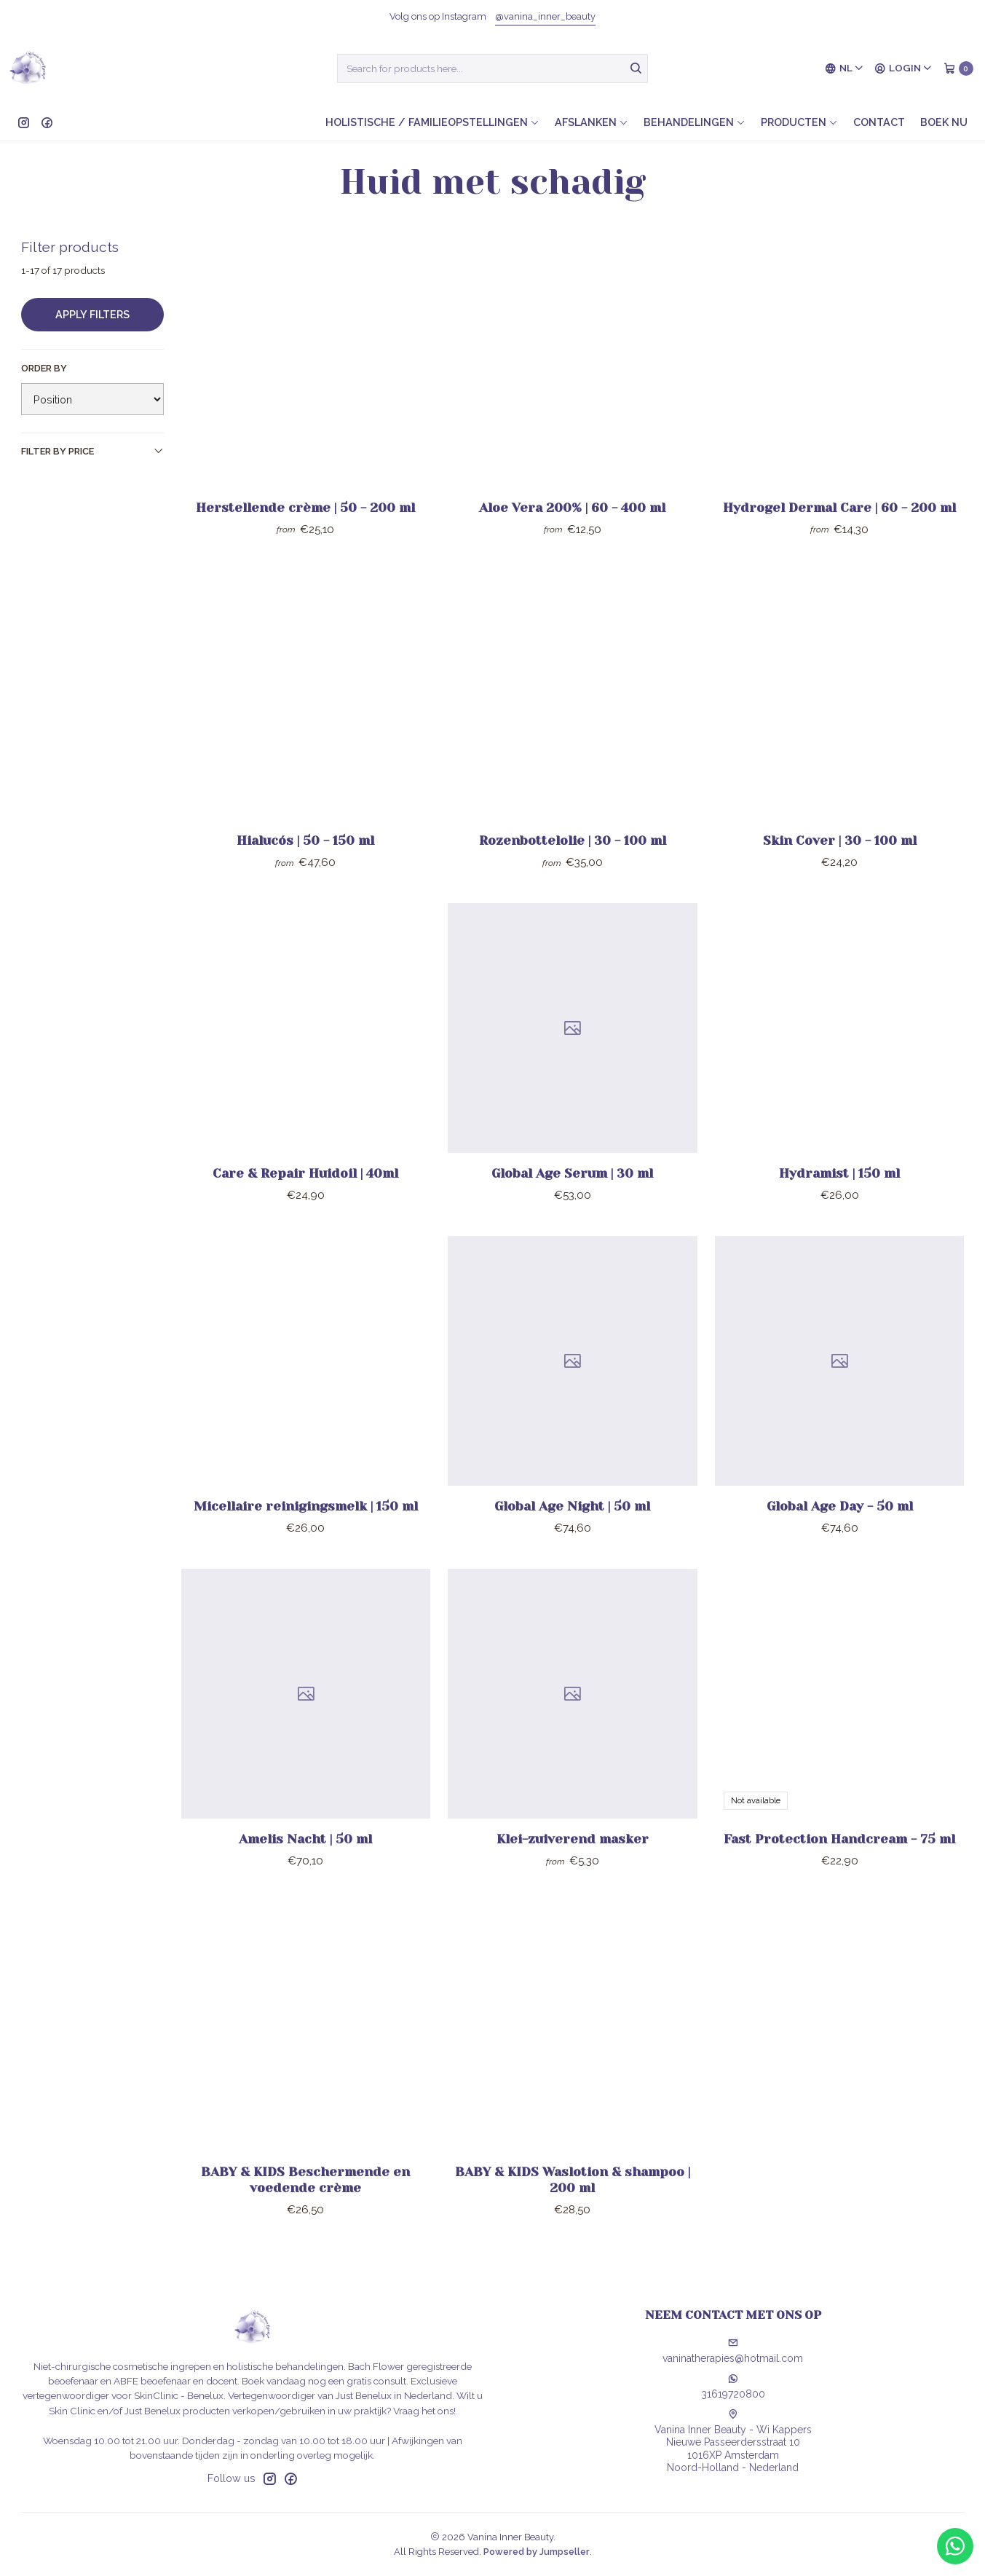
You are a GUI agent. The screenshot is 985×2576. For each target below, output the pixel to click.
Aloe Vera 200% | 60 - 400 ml (572, 507)
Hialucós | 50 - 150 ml (305, 877)
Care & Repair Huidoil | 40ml (305, 1209)
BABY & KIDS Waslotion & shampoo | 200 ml (572, 2216)
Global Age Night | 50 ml (572, 1542)
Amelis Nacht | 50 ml (305, 1875)
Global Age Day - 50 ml (840, 1542)
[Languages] (844, 68)
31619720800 (733, 2387)
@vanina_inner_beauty (545, 16)
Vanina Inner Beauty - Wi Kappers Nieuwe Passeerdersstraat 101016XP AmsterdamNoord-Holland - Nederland (733, 2441)
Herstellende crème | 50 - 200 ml (305, 507)
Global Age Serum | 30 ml (572, 1209)
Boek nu (944, 122)
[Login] (903, 68)
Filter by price (92, 451)
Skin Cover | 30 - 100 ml (840, 877)
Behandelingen (694, 122)
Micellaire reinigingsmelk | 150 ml (306, 1542)
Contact (879, 122)
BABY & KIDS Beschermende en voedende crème (305, 2216)
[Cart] (958, 68)
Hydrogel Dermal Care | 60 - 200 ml (839, 507)
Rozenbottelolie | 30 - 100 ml (572, 877)
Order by (44, 368)
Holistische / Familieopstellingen (432, 122)
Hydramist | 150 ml (839, 1209)
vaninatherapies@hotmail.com (732, 2351)
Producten (799, 122)
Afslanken (591, 122)
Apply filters (92, 314)
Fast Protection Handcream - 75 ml (839, 1875)
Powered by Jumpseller (536, 2551)
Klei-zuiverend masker (573, 1875)
